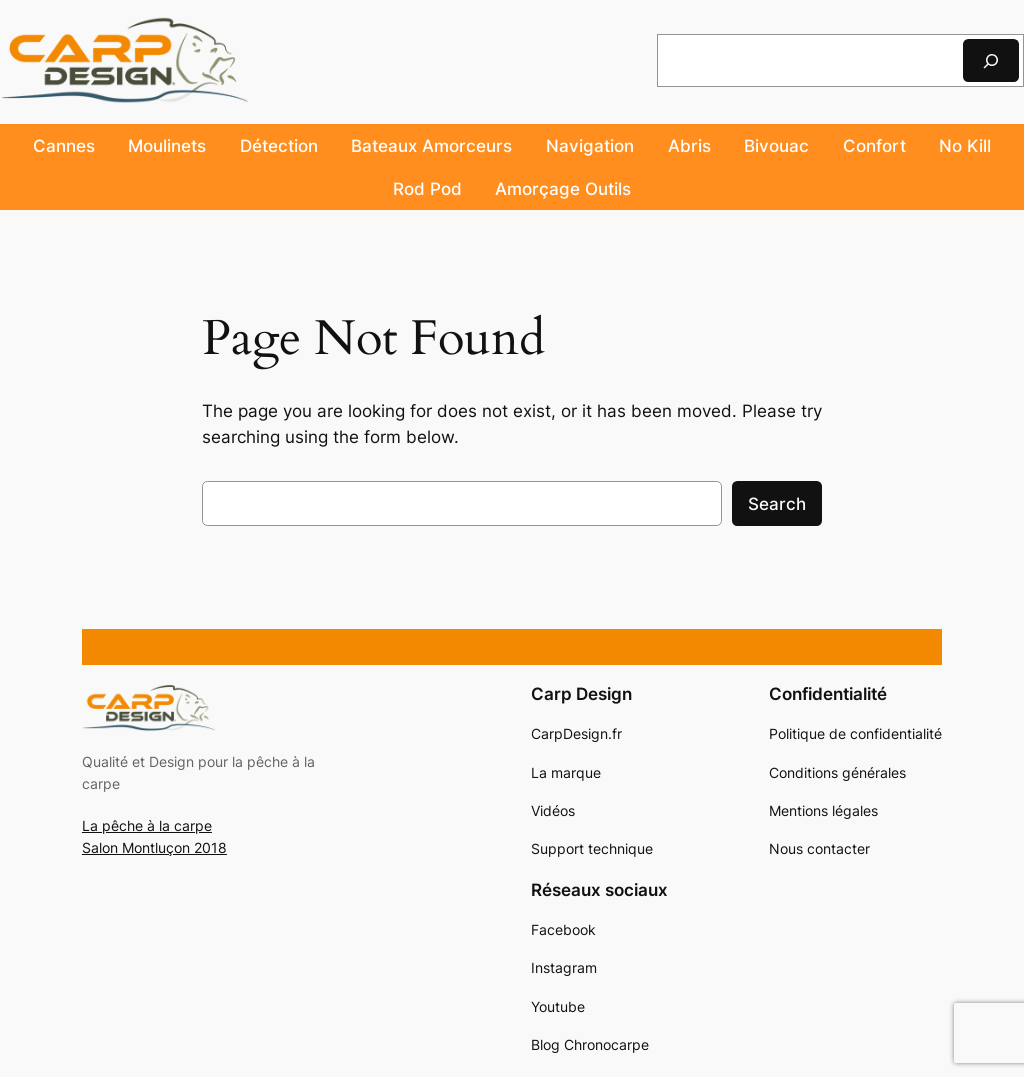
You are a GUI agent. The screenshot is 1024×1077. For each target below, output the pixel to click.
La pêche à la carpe (147, 825)
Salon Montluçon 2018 (154, 847)
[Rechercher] (991, 60)
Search (777, 504)
